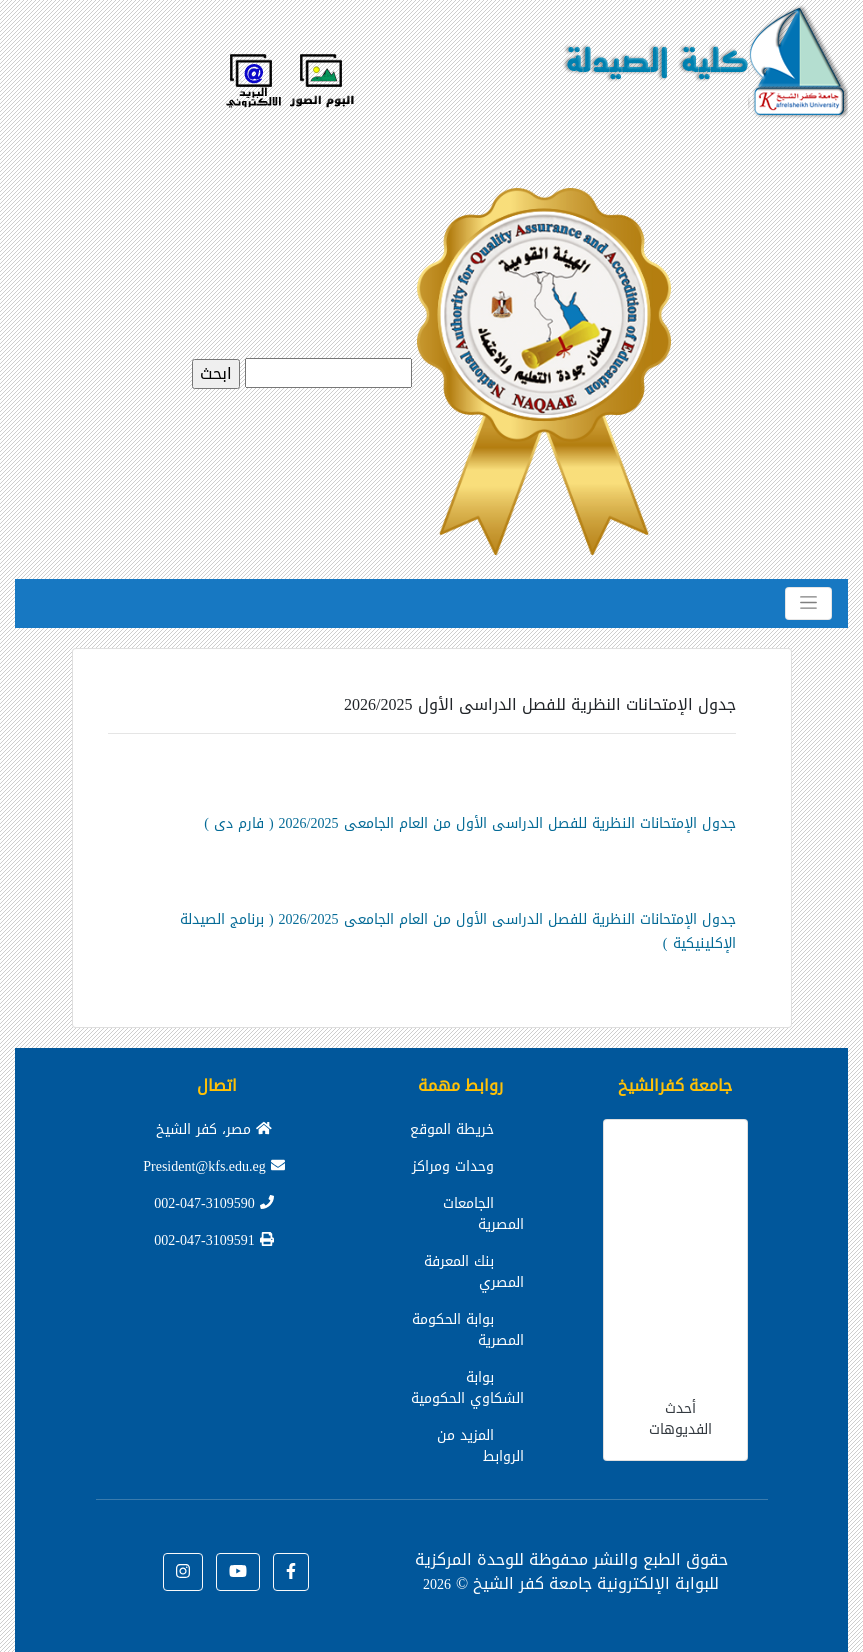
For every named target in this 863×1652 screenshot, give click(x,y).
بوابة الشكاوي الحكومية (467, 1388)
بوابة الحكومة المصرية (468, 1330)
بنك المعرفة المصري (474, 1272)
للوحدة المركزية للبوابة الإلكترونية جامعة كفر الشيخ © (567, 1571)
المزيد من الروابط (480, 1446)
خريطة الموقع (452, 1129)
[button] (291, 1572)
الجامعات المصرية (483, 1214)
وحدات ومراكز (453, 1166)
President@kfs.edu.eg (214, 1166)
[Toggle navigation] (808, 603)
